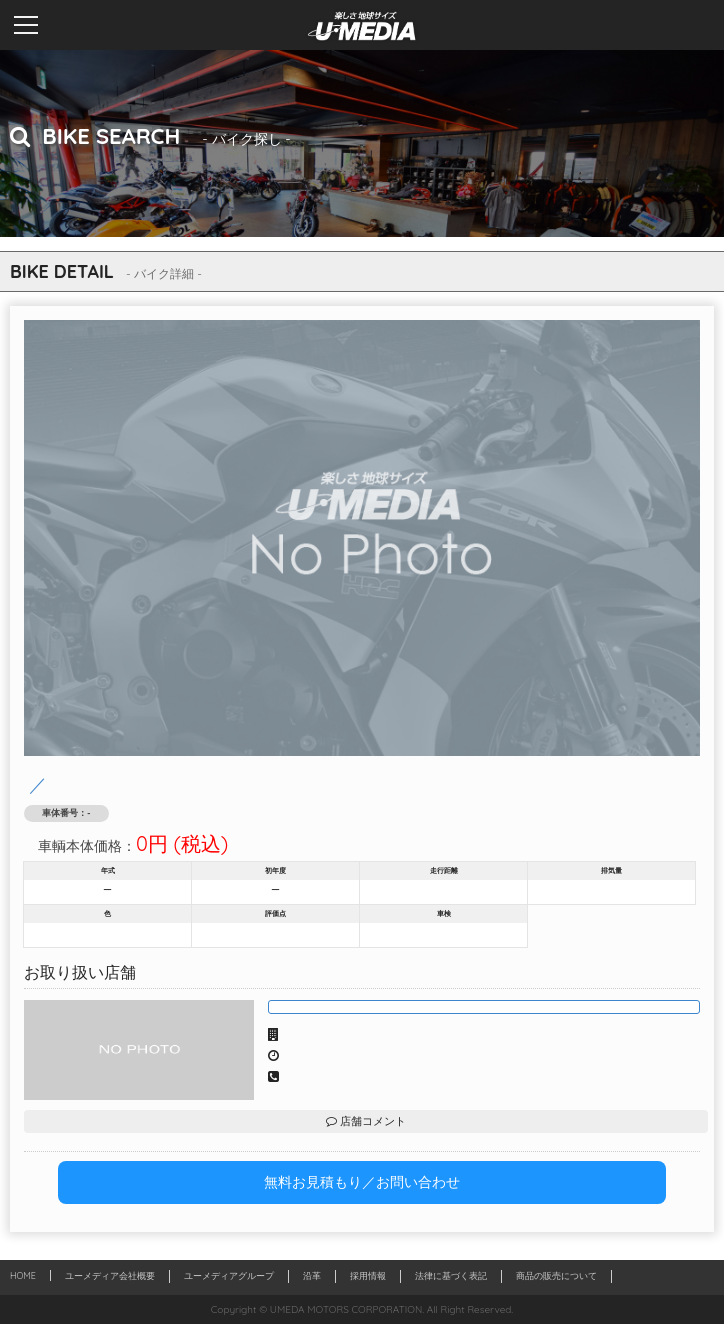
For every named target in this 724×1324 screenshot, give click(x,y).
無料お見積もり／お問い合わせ (362, 1182)
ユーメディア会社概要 (110, 1275)
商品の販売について (556, 1275)
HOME (23, 1275)
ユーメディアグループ (229, 1275)
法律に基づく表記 (451, 1275)
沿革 (312, 1275)
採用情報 (368, 1275)
